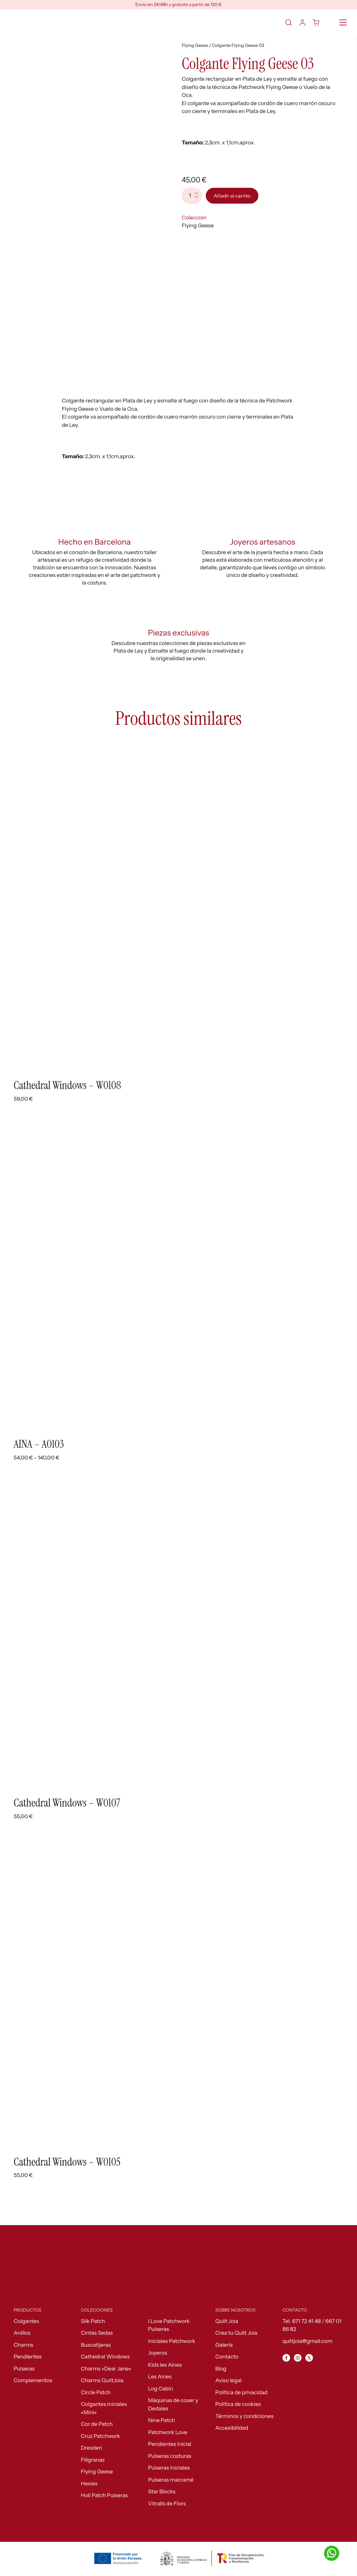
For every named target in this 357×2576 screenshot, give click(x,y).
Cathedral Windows (105, 2356)
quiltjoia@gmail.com (307, 2341)
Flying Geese (195, 45)
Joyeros (157, 2353)
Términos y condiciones (244, 2416)
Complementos (33, 2380)
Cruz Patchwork (100, 2436)
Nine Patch (161, 2420)
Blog (220, 2368)
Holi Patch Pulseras (104, 2495)
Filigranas (93, 2460)
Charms (23, 2345)
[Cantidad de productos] (192, 196)
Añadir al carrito (232, 196)
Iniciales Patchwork (171, 2341)
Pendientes (28, 2356)
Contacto (226, 2356)
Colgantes (26, 2321)
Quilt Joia (226, 2321)
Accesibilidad (231, 2428)
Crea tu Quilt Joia (236, 2333)
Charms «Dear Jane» (106, 2368)
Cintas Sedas (97, 2333)
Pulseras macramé (171, 2480)
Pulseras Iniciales (169, 2468)
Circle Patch (96, 2392)
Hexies (89, 2483)
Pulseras (24, 2368)
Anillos (22, 2333)
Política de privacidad (241, 2392)
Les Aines (160, 2376)
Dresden (91, 2448)
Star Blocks (161, 2491)
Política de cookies (238, 2404)
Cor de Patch (97, 2424)
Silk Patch (93, 2321)
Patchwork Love (167, 2432)
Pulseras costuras (169, 2456)
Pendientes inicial (169, 2444)
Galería (224, 2345)
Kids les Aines (165, 2365)
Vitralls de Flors (167, 2503)
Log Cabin (160, 2388)
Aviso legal (228, 2380)
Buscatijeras (96, 2345)
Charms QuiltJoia (102, 2380)
